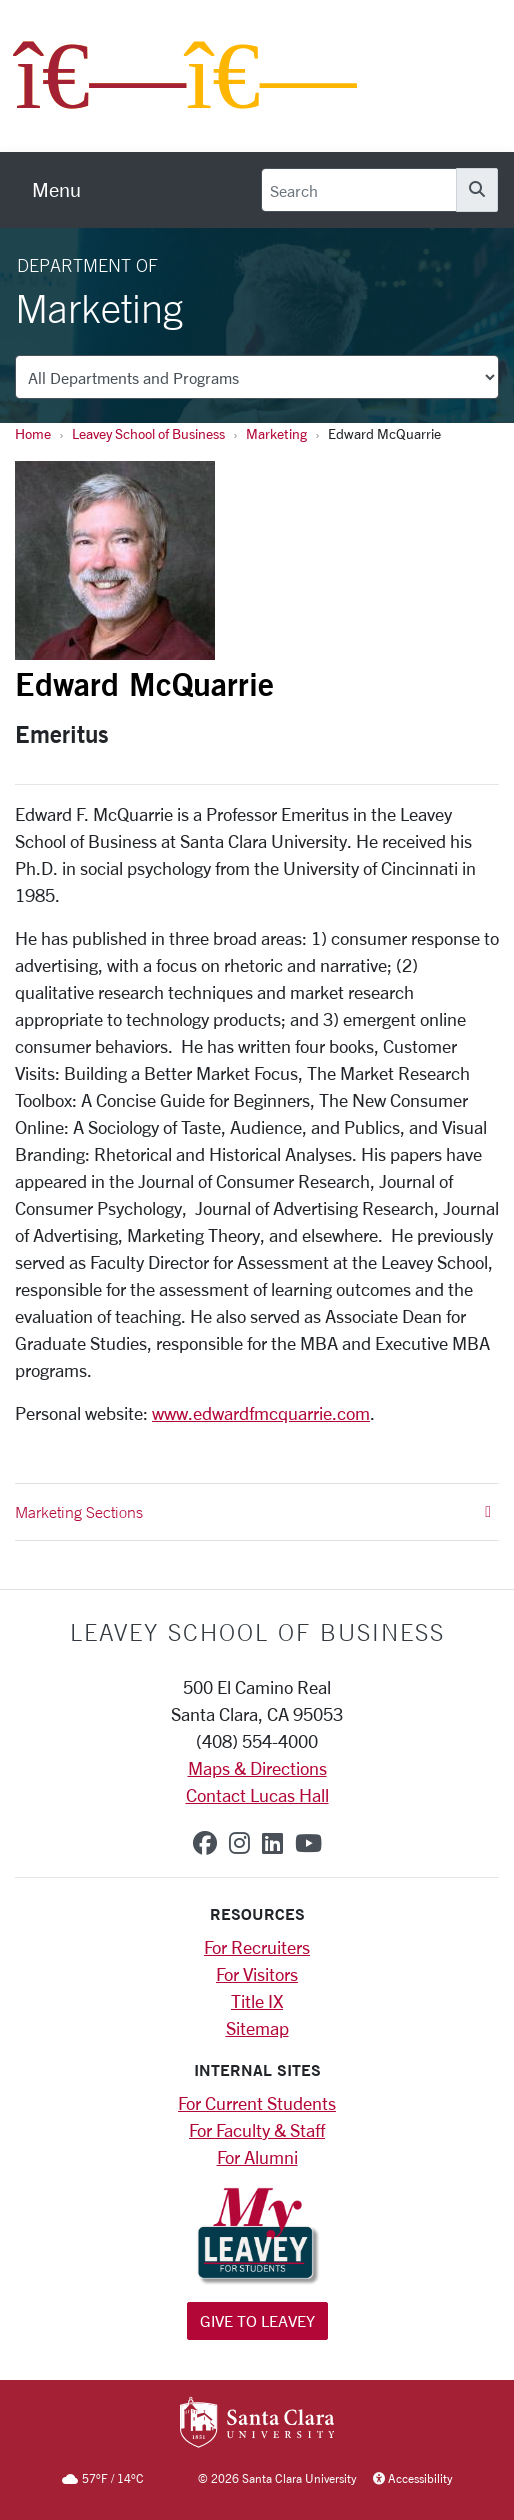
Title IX (257, 2001)
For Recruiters (257, 1947)
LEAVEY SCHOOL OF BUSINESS (257, 1632)
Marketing (276, 433)
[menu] (56, 190)
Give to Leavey (257, 2320)
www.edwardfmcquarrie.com (261, 1413)
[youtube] (308, 1843)
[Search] (359, 190)
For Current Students (257, 2103)
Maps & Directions (257, 1768)
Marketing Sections (253, 1512)
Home (33, 433)
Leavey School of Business (148, 433)
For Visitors (257, 1974)
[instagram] (239, 1843)
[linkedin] (272, 1843)
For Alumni (257, 2157)
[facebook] (205, 1843)
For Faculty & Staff (257, 2130)
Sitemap (257, 2028)
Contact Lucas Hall (257, 1795)
